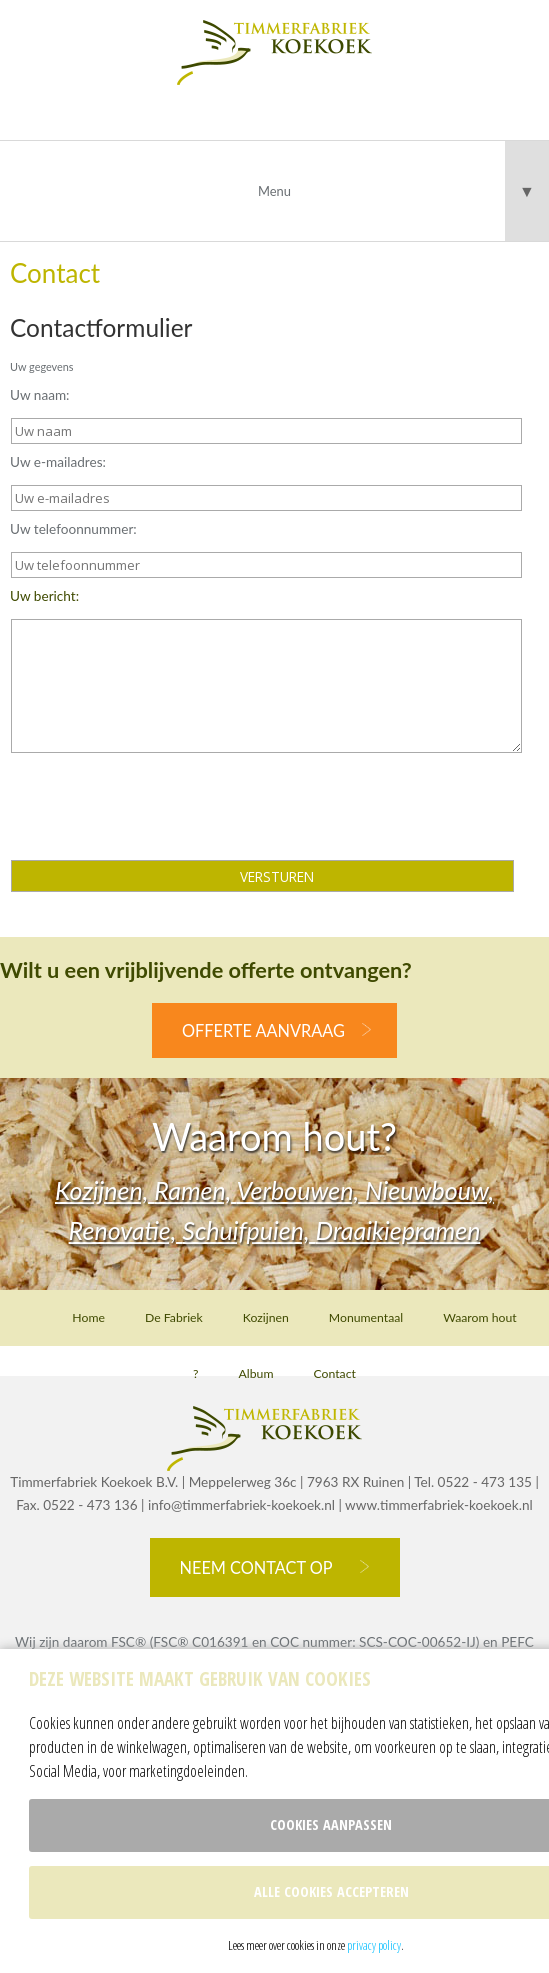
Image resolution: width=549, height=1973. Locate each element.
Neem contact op (256, 1567)
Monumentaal (366, 1317)
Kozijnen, (104, 1190)
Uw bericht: (44, 596)
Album (256, 1373)
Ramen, (195, 1190)
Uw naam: (40, 395)
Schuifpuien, (248, 1230)
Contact (334, 1373)
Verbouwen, (300, 1190)
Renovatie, (126, 1230)
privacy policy (374, 1945)
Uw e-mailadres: (58, 462)
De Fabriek (174, 1317)
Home (88, 1317)
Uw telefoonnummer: (73, 529)
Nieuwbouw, (429, 1190)
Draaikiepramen (397, 1230)
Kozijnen (266, 1317)
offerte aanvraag (263, 1030)
